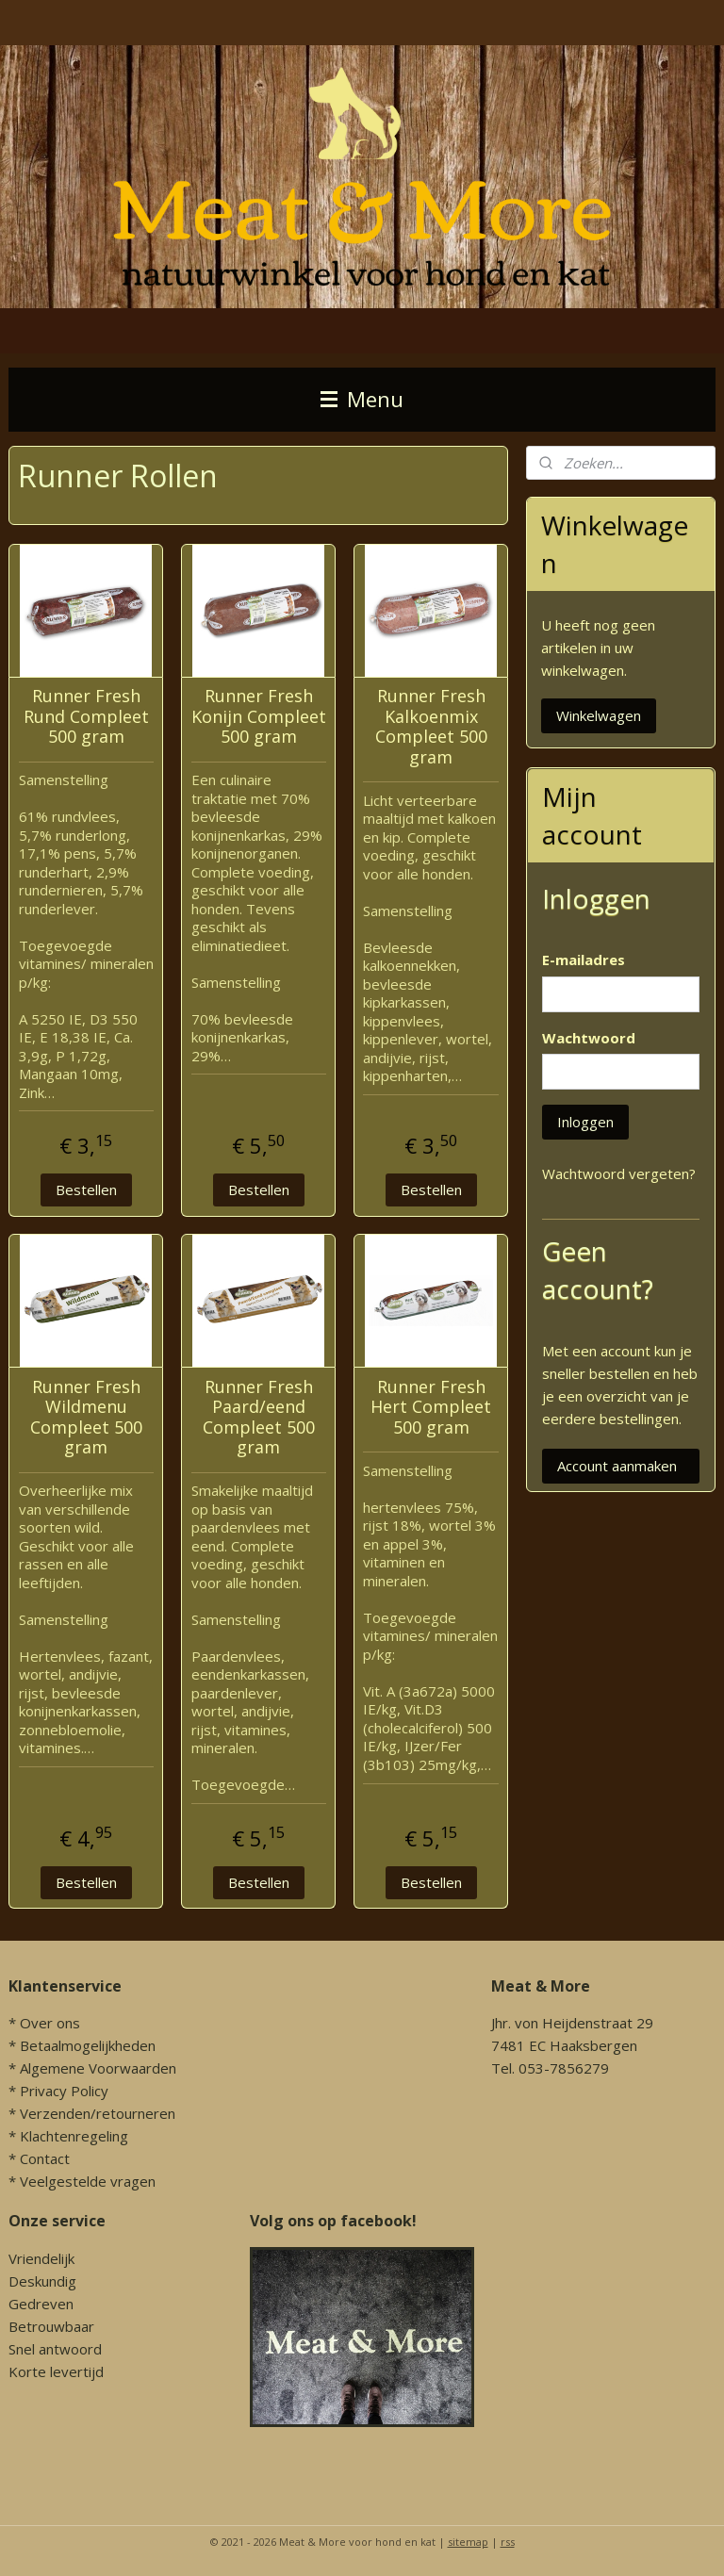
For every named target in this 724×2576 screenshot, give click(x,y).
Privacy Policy (64, 2090)
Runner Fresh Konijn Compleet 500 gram (258, 716)
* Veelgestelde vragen (82, 2181)
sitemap (468, 2542)
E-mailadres (583, 959)
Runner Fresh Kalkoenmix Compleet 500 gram (431, 725)
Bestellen (86, 1189)
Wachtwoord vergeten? (619, 1173)
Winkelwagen (598, 715)
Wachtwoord (588, 1037)
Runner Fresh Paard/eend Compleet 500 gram (259, 1416)
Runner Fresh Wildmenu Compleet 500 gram (86, 1416)
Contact (45, 2158)
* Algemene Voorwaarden (92, 2068)
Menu (362, 399)
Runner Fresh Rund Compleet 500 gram (86, 716)
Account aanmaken (617, 1465)
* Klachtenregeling (68, 2135)
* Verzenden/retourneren (91, 2113)
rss (508, 2542)
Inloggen (585, 1121)
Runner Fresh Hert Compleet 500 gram (430, 1406)
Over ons (50, 2022)
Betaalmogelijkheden (88, 2045)
